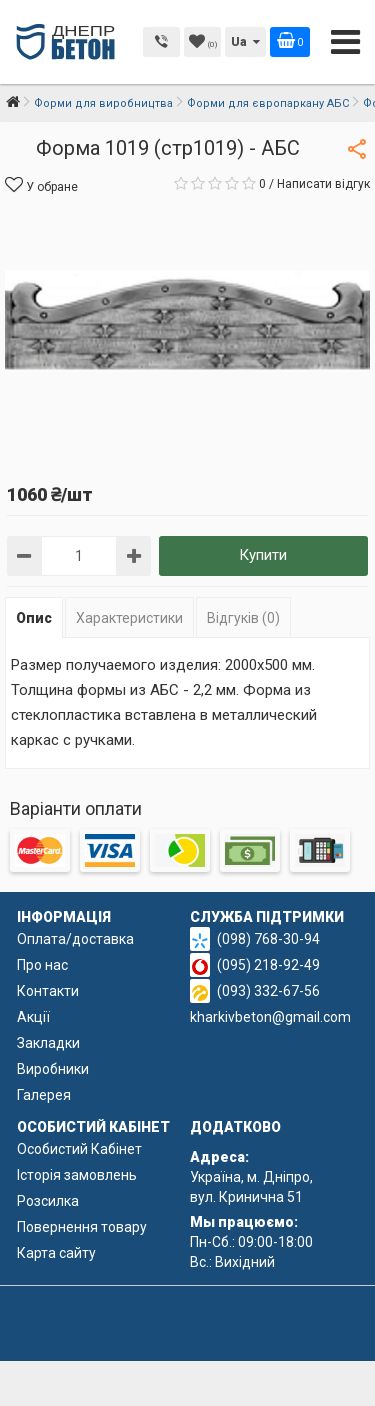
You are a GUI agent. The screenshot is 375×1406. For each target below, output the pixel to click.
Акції (33, 1017)
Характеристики (129, 618)
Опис (34, 618)
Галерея (44, 1095)
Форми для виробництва (103, 103)
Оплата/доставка (75, 939)
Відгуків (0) (243, 618)
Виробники (53, 1069)
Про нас (42, 965)
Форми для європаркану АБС (268, 103)
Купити (263, 555)
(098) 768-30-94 (268, 939)
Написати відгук (323, 184)
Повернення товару (82, 1227)
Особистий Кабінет (79, 1149)
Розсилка (48, 1201)
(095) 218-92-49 (268, 965)
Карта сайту (56, 1253)
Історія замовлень (77, 1175)
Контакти (48, 991)
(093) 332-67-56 (268, 991)
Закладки (48, 1043)
